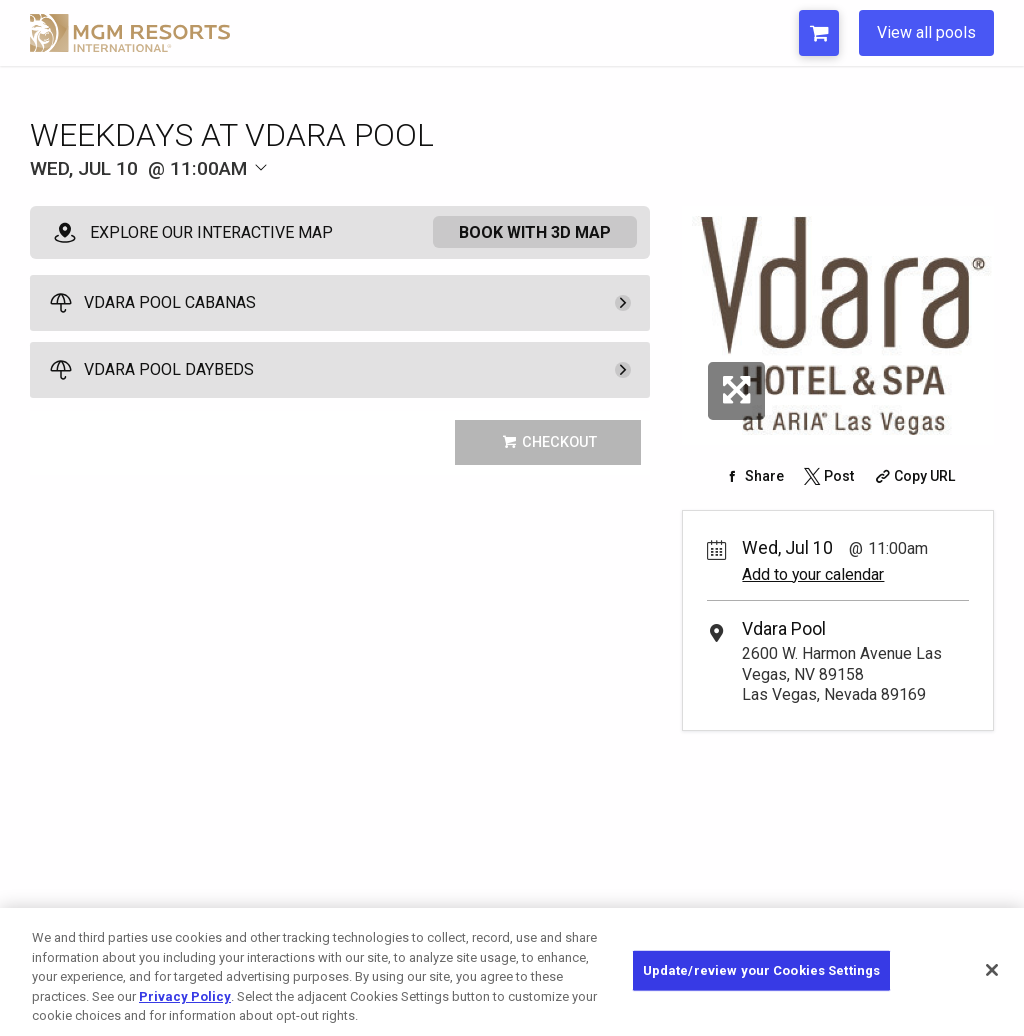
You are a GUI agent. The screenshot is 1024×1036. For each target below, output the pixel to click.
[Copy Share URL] (913, 476)
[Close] (992, 970)
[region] (512, 972)
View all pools (926, 32)
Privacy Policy (185, 996)
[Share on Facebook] (752, 476)
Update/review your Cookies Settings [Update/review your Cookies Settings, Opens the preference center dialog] (762, 970)
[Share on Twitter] (827, 476)
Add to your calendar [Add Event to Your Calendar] (813, 574)
